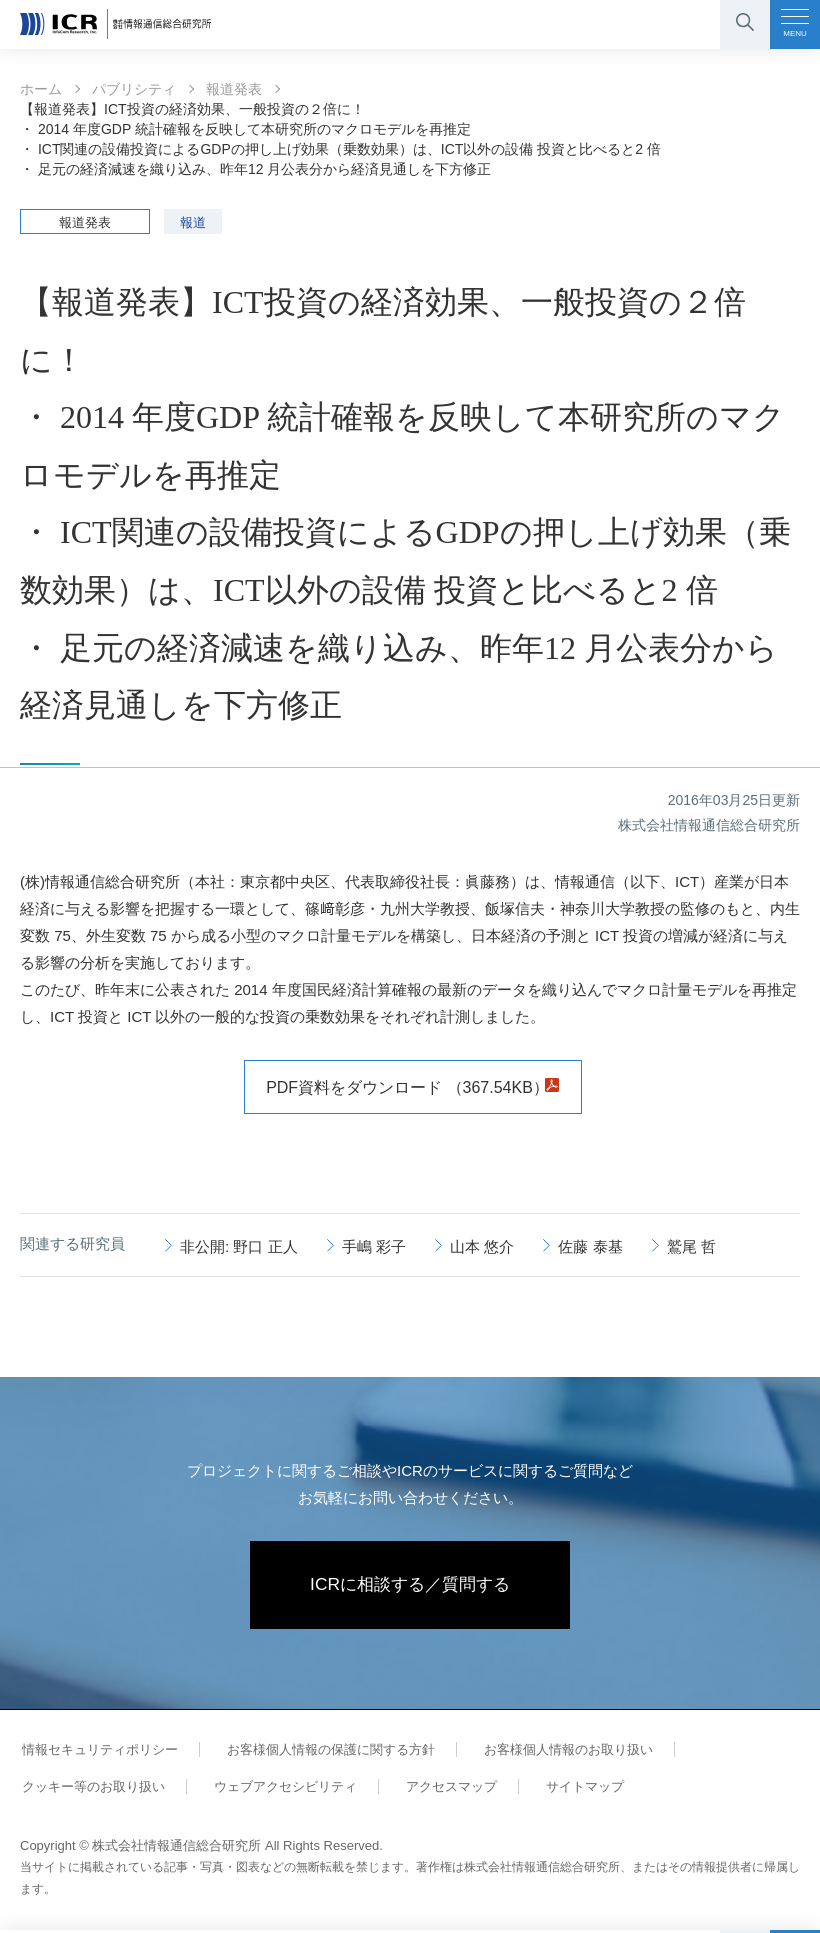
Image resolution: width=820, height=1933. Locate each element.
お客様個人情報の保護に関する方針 (324, 1751)
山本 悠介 (482, 1246)
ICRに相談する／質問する (410, 1586)
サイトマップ (569, 1788)
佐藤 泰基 (590, 1246)
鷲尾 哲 (691, 1246)
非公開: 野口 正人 (239, 1246)
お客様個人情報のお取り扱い (557, 1751)
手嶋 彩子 (374, 1246)
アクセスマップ (440, 1788)
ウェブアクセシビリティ (278, 1788)
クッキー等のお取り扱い (91, 1788)
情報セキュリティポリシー (98, 1751)
